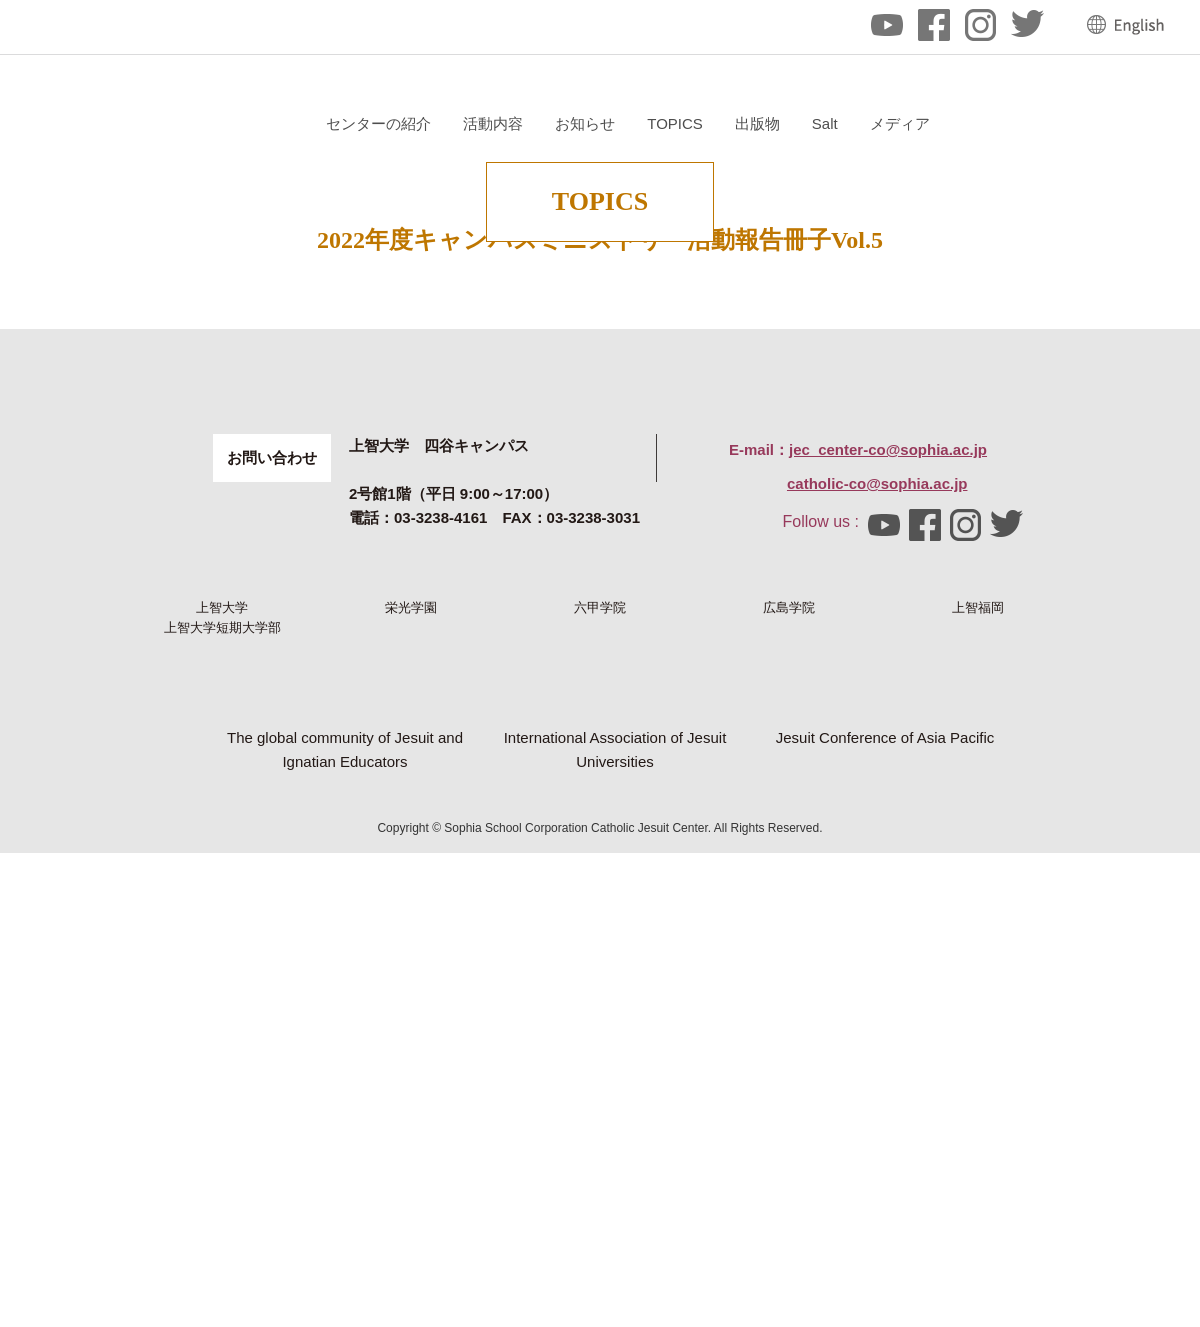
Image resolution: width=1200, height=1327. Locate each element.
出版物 (994, 123)
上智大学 (222, 932)
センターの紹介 (616, 123)
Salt (1062, 123)
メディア (1137, 123)
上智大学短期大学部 (222, 1011)
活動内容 (731, 123)
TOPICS (913, 123)
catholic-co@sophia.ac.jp (877, 774)
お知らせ (823, 123)
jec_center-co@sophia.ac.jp (888, 740)
